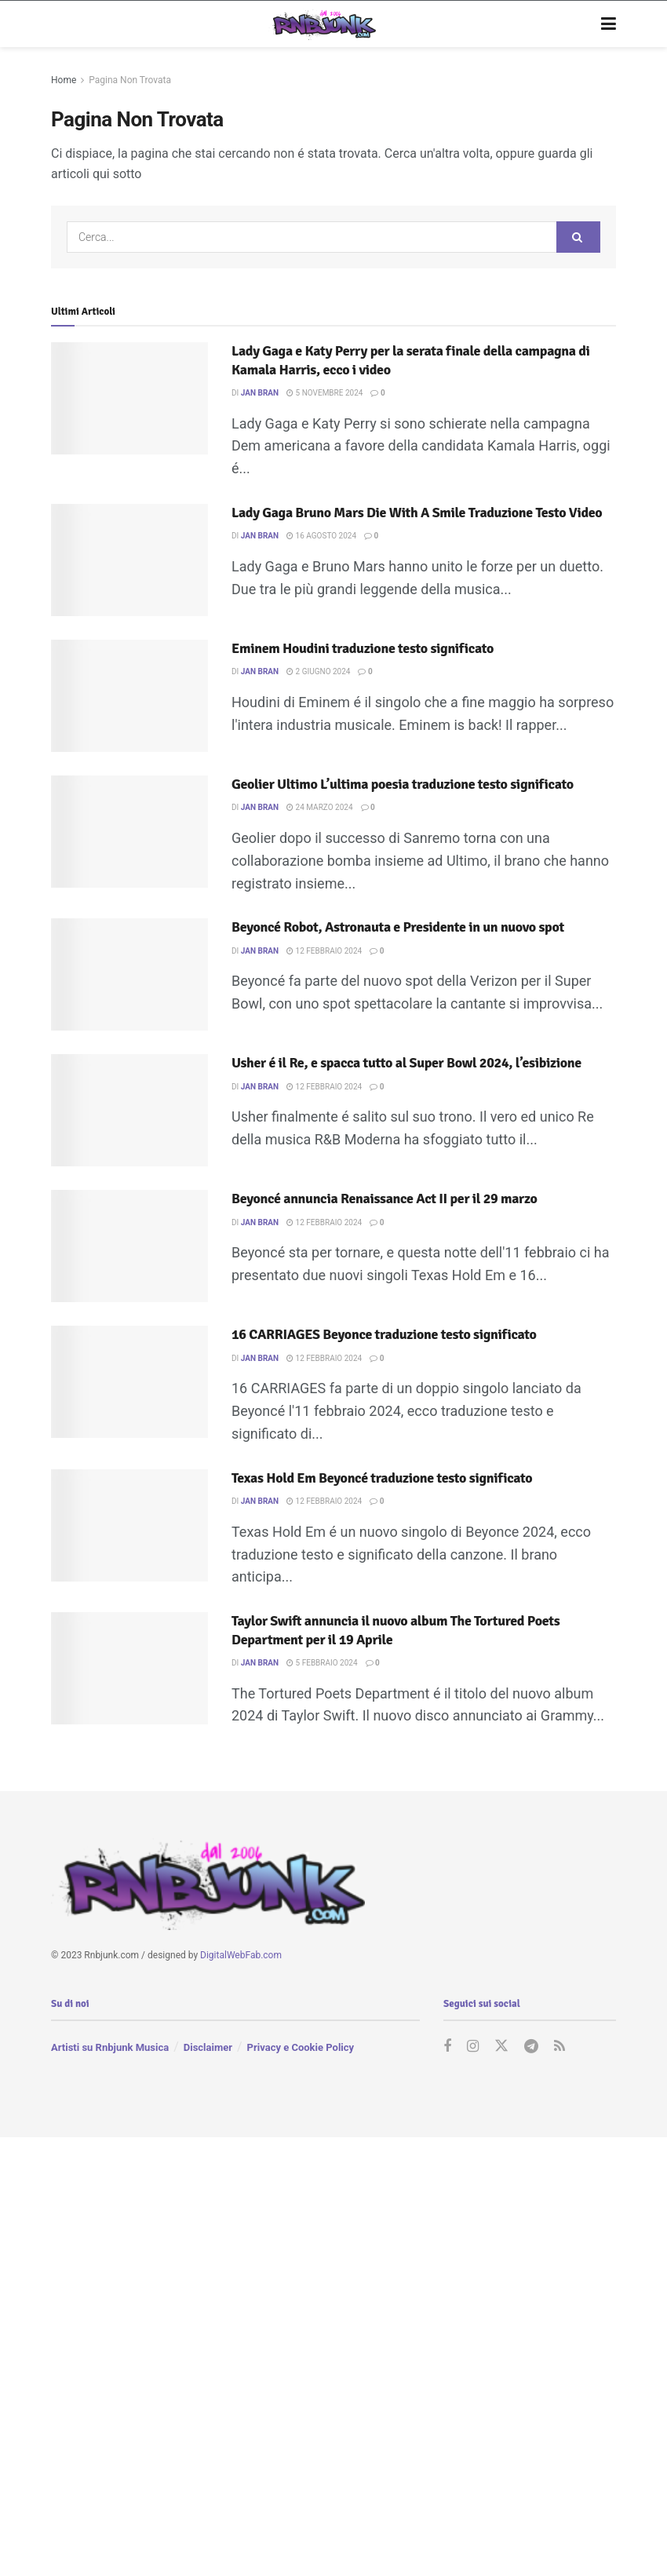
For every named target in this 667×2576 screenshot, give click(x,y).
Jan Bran (260, 393)
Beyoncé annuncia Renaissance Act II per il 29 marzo (384, 1198)
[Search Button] (578, 237)
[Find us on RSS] (559, 2047)
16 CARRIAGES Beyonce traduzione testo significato (384, 1334)
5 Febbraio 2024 (322, 1662)
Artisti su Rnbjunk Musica (110, 2047)
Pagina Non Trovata (130, 80)
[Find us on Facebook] (447, 2047)
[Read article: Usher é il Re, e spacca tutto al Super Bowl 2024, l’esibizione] (129, 1110)
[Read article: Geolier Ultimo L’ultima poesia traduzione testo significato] (129, 831)
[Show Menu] (608, 24)
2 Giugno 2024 (318, 671)
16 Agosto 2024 (321, 535)
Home (63, 80)
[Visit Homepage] (322, 24)
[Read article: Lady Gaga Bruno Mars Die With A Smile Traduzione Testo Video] (129, 560)
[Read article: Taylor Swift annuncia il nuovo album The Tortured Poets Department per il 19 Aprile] (129, 1668)
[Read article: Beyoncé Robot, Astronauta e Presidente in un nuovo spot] (129, 974)
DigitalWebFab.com (241, 1955)
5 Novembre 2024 (324, 393)
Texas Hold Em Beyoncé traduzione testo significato (381, 1478)
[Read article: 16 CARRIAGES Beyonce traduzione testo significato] (129, 1382)
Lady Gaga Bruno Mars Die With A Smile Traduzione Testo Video (416, 512)
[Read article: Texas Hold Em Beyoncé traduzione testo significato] (129, 1525)
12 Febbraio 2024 (324, 951)
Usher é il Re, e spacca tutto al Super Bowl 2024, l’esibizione (406, 1062)
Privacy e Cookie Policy (300, 2047)
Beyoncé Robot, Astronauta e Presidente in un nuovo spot (397, 927)
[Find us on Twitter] (501, 2047)
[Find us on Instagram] (473, 2047)
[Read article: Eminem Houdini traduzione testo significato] (129, 696)
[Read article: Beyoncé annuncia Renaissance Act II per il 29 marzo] (129, 1246)
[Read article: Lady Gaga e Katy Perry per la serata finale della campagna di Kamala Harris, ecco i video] (129, 398)
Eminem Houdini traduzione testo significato (362, 648)
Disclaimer (208, 2047)
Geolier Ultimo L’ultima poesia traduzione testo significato (402, 784)
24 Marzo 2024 (319, 807)
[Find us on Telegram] (531, 2047)
